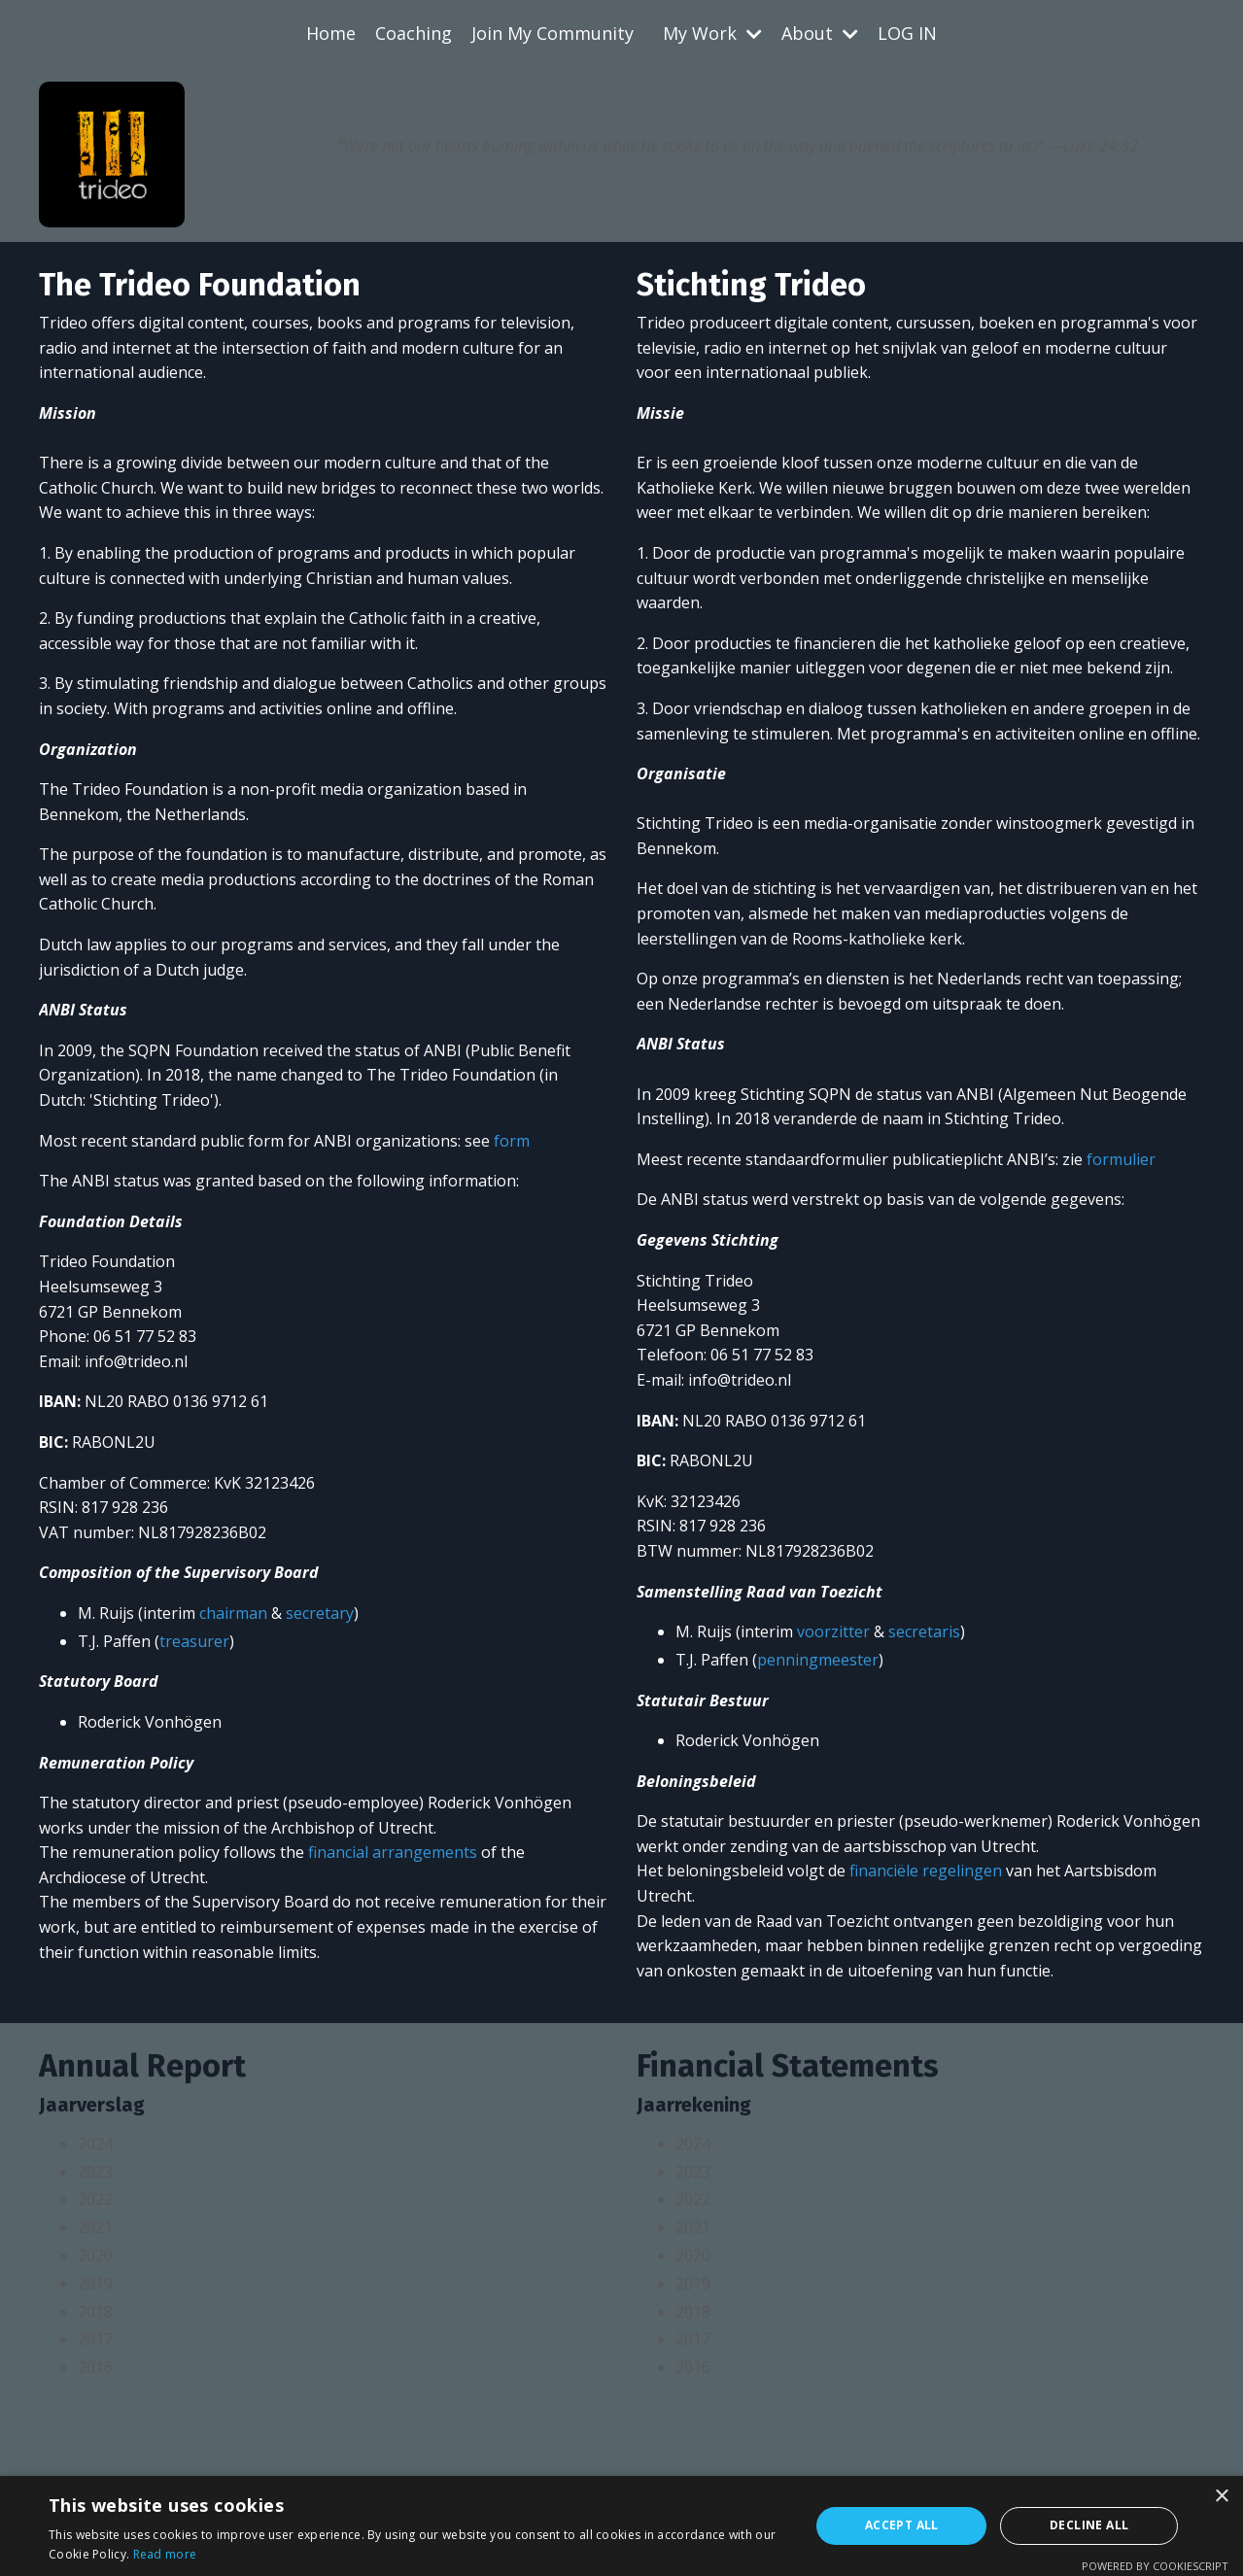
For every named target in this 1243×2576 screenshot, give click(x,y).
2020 (95, 2255)
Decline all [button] (1089, 2525)
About (819, 33)
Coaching (413, 33)
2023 (95, 2171)
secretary (320, 1613)
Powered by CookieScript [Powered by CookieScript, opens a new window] (1155, 2566)
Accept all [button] (902, 2525)
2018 (95, 2311)
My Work (712, 33)
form (512, 1140)
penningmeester (818, 1659)
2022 (95, 2199)
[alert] (621, 2526)
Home (331, 33)
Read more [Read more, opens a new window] (165, 2554)
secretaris (924, 1631)
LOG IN (907, 33)
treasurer (194, 1641)
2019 (95, 2283)
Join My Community (552, 33)
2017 (95, 2339)
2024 (95, 2143)
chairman (233, 1613)
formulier (1121, 1159)
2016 (95, 2367)
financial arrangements (392, 1852)
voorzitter (833, 1631)
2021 (95, 2227)
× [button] (1221, 2497)
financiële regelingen (925, 1870)
